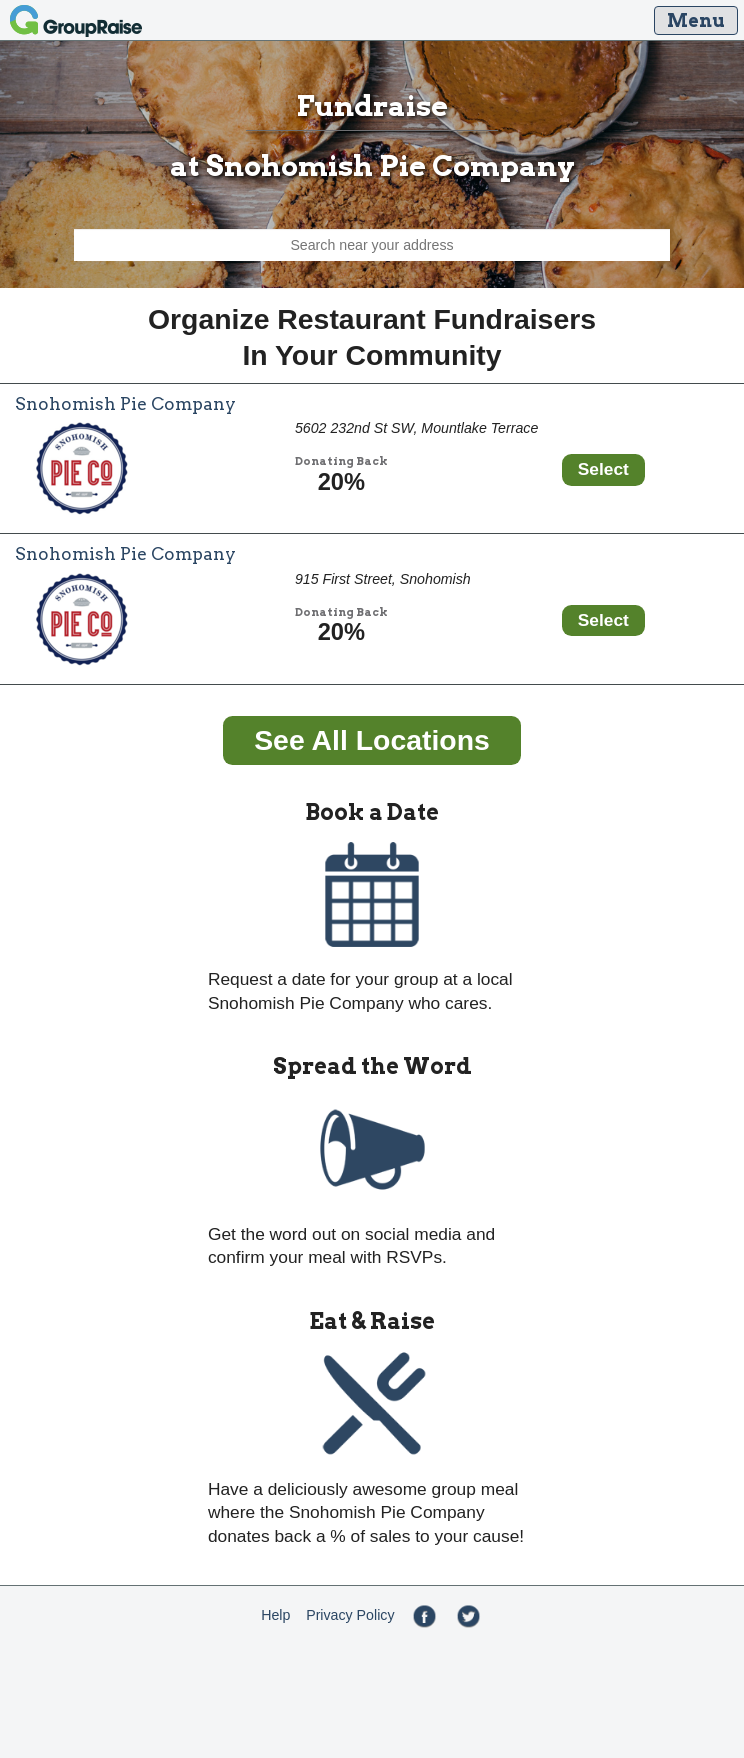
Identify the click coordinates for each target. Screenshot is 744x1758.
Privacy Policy (350, 1615)
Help (275, 1615)
